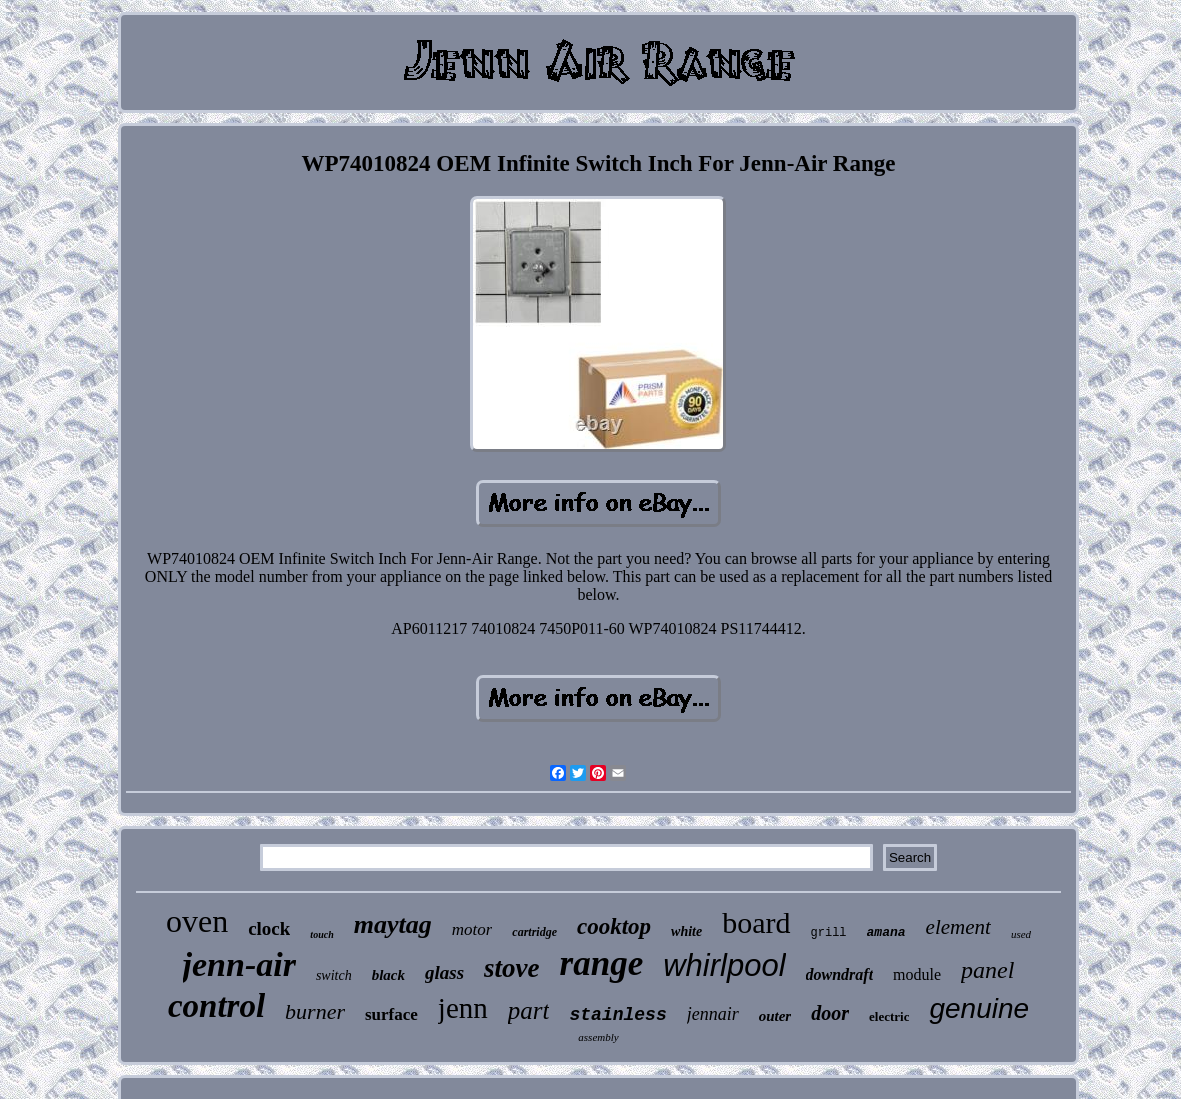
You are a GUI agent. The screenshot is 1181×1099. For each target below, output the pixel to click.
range (602, 963)
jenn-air (239, 964)
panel (987, 970)
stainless (617, 1015)
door (830, 1013)
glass (444, 972)
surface (391, 1014)
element (958, 927)
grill (829, 933)
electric (889, 1016)
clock (269, 928)
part (529, 1010)
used (1021, 934)
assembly (598, 1037)
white (686, 931)
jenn (463, 1008)
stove (511, 968)
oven (197, 921)
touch (321, 934)
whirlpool (724, 965)
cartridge (534, 932)
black (388, 975)
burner (315, 1011)
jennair (713, 1014)
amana (886, 932)
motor (472, 929)
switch (334, 975)
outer (775, 1016)
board (756, 922)
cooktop (614, 926)
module (917, 974)
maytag (393, 924)
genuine (979, 1008)
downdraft (840, 974)
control (216, 1006)
